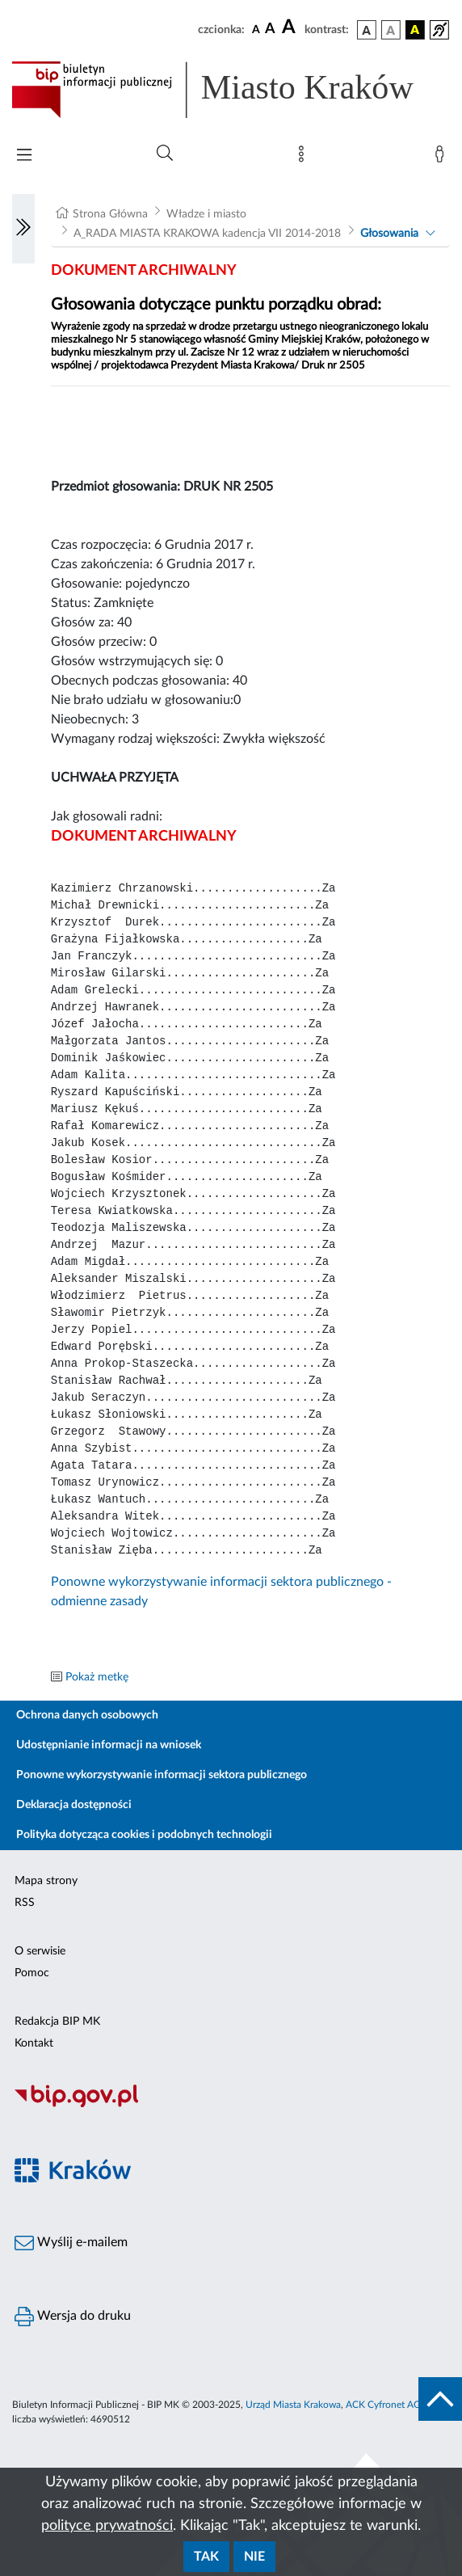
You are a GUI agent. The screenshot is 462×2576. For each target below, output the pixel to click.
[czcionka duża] (290, 27)
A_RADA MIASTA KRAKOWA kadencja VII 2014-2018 (207, 233)
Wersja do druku (73, 2316)
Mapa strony (46, 1881)
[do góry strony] (440, 2399)
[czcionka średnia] (270, 29)
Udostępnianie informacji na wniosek (108, 1745)
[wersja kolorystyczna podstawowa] (366, 29)
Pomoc (32, 1973)
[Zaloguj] (442, 157)
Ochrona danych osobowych (87, 1715)
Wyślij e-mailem (71, 2243)
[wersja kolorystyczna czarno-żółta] (415, 29)
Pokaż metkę (96, 1677)
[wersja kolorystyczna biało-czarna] (390, 29)
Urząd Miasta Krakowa (293, 2404)
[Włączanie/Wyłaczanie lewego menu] (23, 229)
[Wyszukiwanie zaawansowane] (165, 153)
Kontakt (34, 2043)
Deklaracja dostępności (74, 1805)
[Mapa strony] (304, 157)
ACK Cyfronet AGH (387, 2404)
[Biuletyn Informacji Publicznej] (231, 2105)
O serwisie (40, 1951)
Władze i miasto (206, 214)
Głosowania (389, 233)
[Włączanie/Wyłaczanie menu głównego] (24, 156)
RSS (25, 1902)
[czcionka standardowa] (256, 29)
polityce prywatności (107, 2526)
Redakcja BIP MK (57, 2021)
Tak (206, 2556)
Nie (254, 2556)
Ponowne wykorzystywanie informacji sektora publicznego (161, 1775)
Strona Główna (110, 214)
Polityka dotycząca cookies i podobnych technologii (144, 1834)
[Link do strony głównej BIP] (231, 89)
